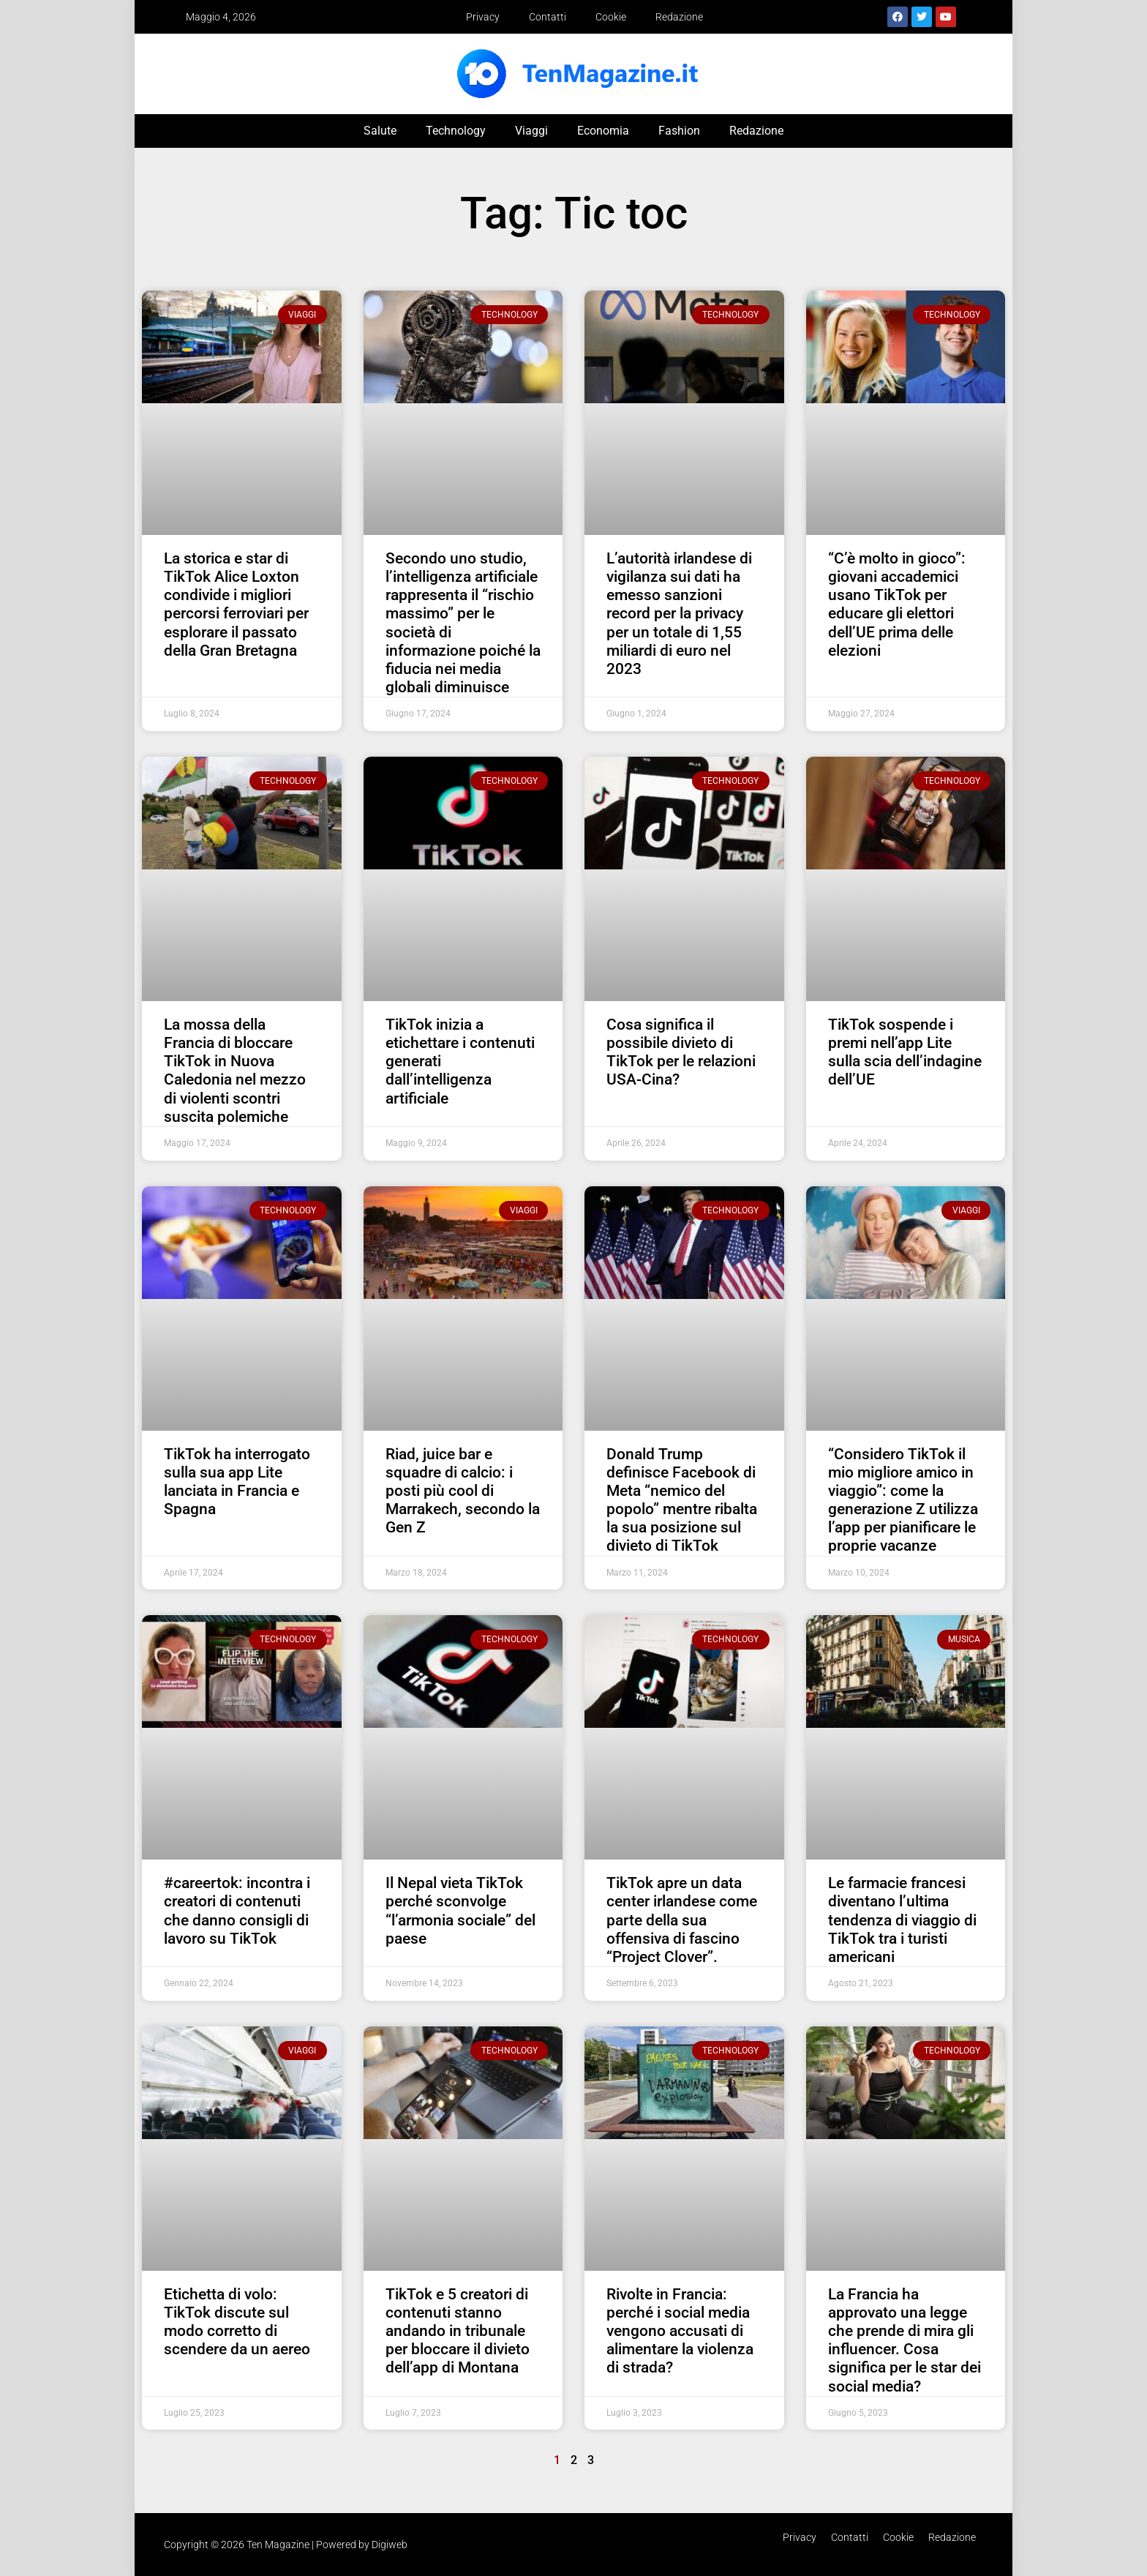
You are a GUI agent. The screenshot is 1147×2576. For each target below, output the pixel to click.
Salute (380, 131)
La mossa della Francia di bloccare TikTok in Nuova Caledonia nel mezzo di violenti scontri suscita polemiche (235, 1071)
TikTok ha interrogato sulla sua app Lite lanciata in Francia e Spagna (237, 1482)
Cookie (610, 17)
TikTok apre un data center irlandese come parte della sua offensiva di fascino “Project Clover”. (681, 1920)
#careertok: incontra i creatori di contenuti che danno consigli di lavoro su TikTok (237, 1910)
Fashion (679, 131)
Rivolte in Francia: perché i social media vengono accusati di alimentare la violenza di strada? (679, 2331)
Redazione (679, 17)
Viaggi (531, 131)
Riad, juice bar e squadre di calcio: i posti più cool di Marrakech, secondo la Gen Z (463, 1491)
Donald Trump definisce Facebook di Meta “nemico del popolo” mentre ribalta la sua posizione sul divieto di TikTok (681, 1500)
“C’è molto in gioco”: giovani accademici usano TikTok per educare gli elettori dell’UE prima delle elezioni (897, 604)
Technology (456, 131)
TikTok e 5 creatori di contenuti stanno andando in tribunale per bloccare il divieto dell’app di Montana (458, 2331)
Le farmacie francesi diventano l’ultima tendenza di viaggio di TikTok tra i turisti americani (902, 1920)
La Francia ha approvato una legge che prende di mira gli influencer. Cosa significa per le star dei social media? (904, 2340)
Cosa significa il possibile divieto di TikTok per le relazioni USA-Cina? (681, 1052)
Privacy (483, 17)
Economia (603, 131)
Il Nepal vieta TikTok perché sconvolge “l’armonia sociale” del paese (460, 1910)
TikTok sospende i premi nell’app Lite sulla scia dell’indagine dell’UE (905, 1052)
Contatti (547, 17)
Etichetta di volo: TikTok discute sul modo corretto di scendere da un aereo (237, 2322)
